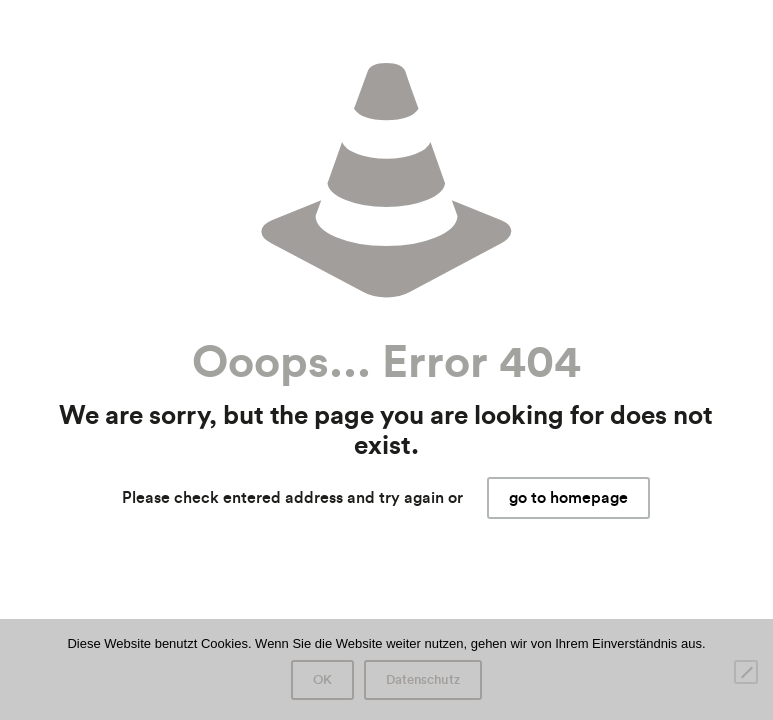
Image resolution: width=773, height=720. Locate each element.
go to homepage (568, 498)
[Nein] (746, 672)
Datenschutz (423, 680)
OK (322, 680)
